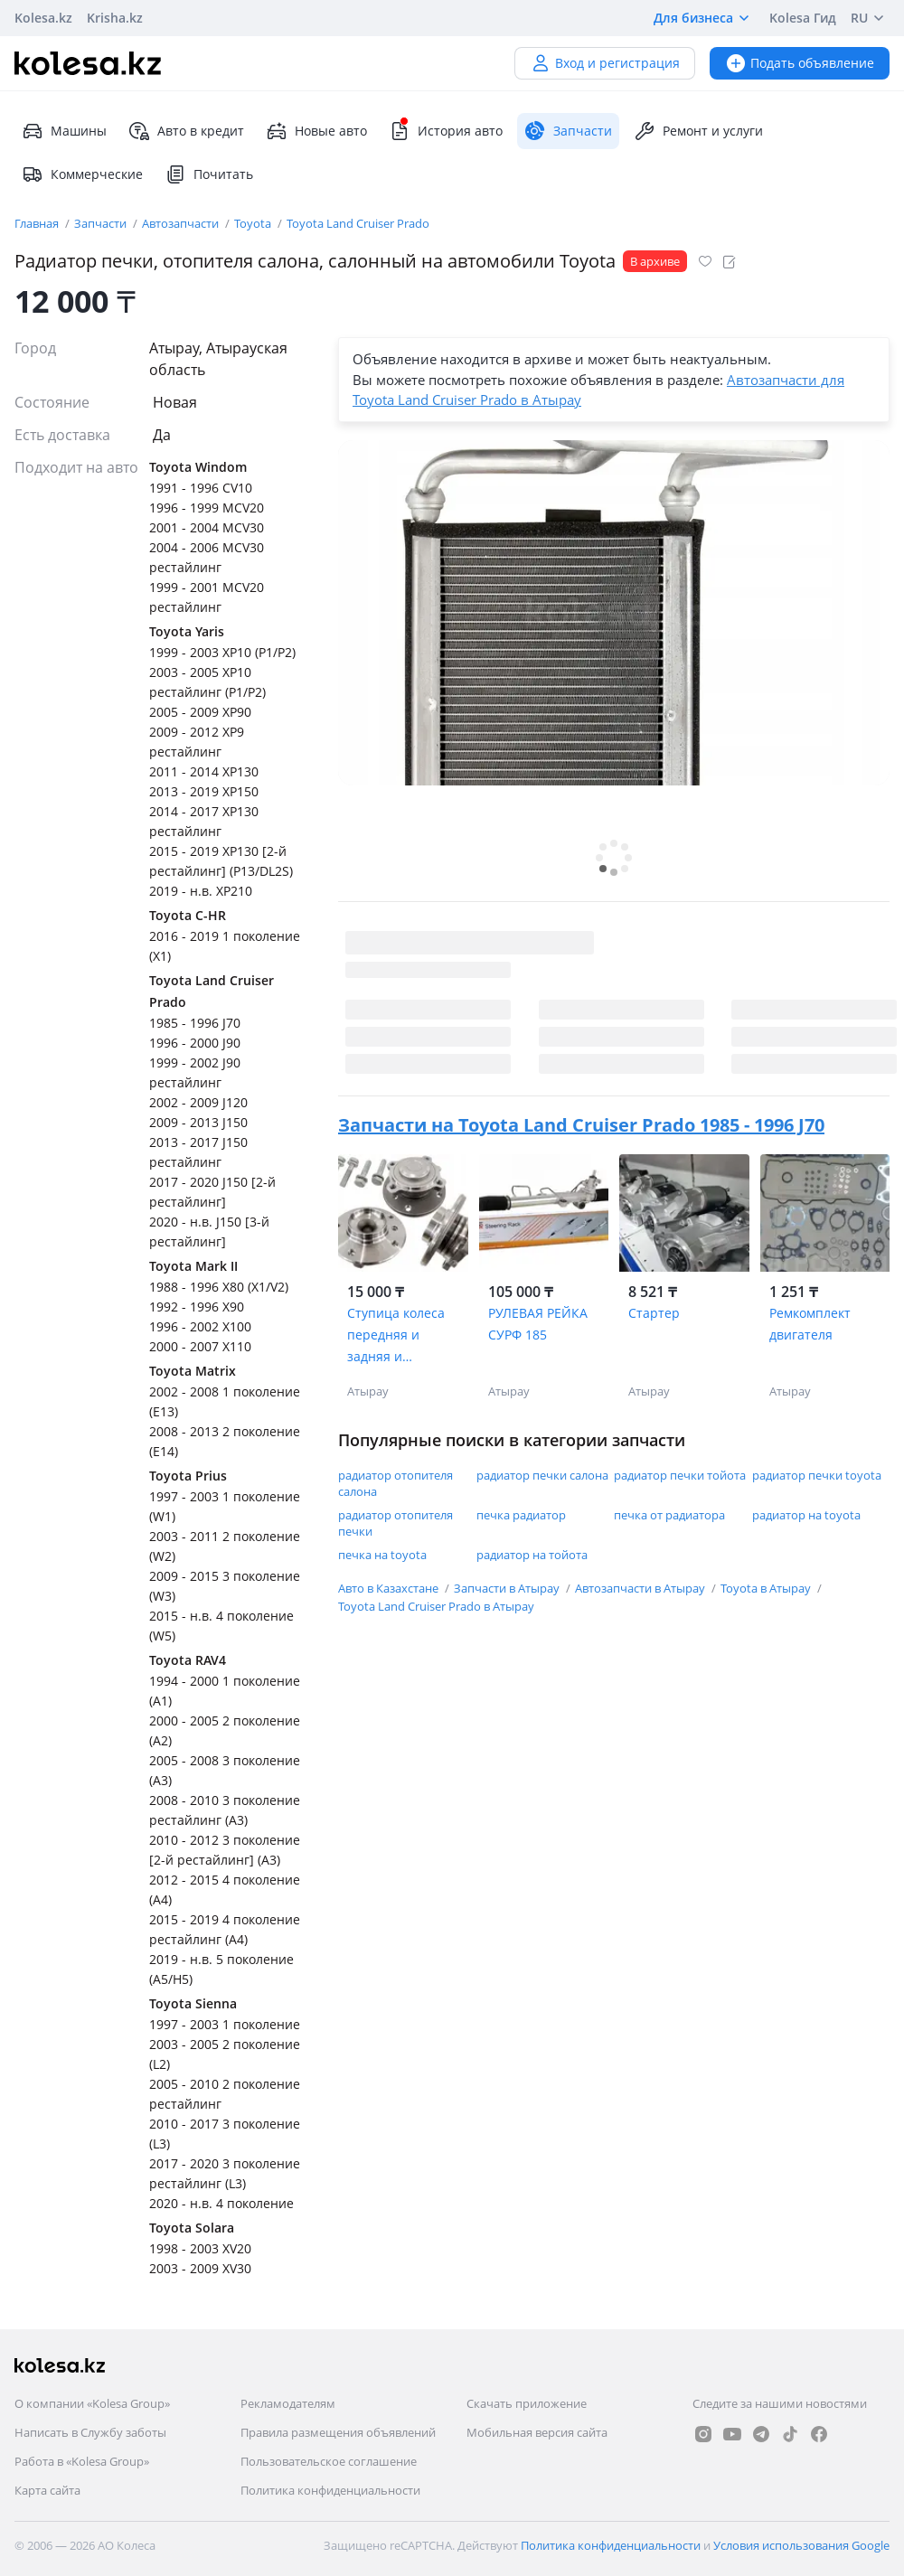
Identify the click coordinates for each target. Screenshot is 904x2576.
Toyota (254, 223)
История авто (446, 131)
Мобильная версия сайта (536, 2432)
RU (870, 18)
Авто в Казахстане (389, 1588)
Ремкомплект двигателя (810, 1323)
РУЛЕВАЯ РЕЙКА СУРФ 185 (538, 1323)
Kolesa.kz (43, 17)
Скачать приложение (526, 2403)
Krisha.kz (115, 17)
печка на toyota (382, 1555)
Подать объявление (799, 62)
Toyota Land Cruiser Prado (358, 223)
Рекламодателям (287, 2403)
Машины (64, 131)
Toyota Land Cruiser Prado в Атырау (436, 1606)
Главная (37, 223)
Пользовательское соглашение (328, 2461)
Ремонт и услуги (698, 131)
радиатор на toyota (806, 1515)
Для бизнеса (704, 18)
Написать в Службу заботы (90, 2432)
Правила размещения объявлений (338, 2432)
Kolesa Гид (802, 17)
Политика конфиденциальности (330, 2490)
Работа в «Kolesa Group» (81, 2461)
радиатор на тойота (532, 1555)
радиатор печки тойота (680, 1475)
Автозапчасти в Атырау (641, 1588)
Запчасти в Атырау (508, 1588)
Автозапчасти (181, 223)
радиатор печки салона (542, 1475)
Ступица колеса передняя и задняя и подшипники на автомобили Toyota (397, 1336)
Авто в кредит (186, 131)
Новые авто (316, 131)
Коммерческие (82, 174)
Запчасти (101, 223)
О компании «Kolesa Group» (92, 2403)
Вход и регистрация (605, 62)
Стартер (654, 1312)
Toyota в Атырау (767, 1588)
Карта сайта (47, 2490)
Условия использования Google (801, 2545)
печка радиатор (521, 1515)
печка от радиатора (669, 1515)
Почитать (209, 174)
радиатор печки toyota (816, 1475)
